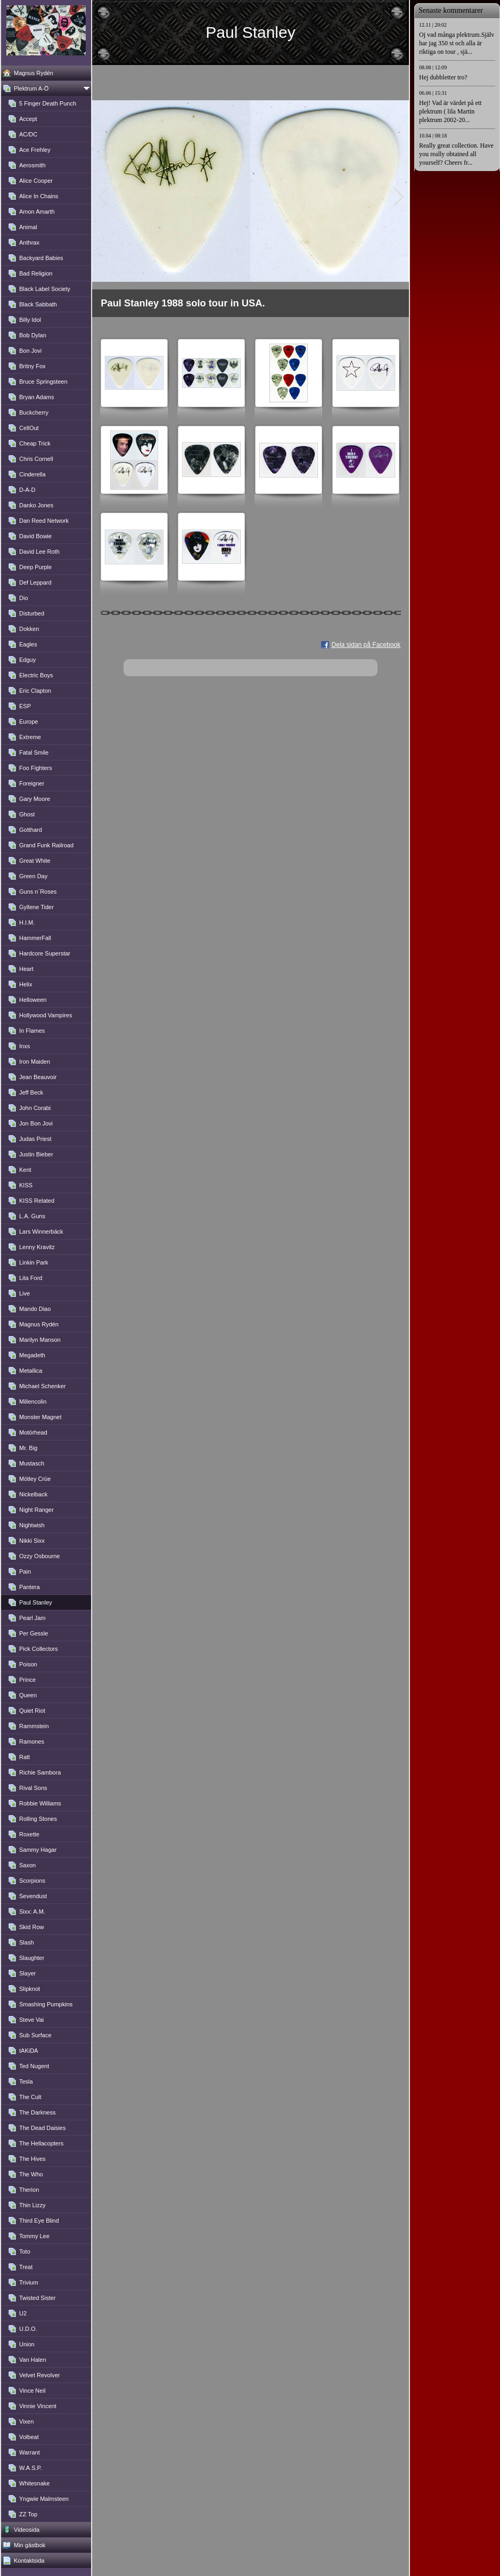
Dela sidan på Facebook (366, 645)
